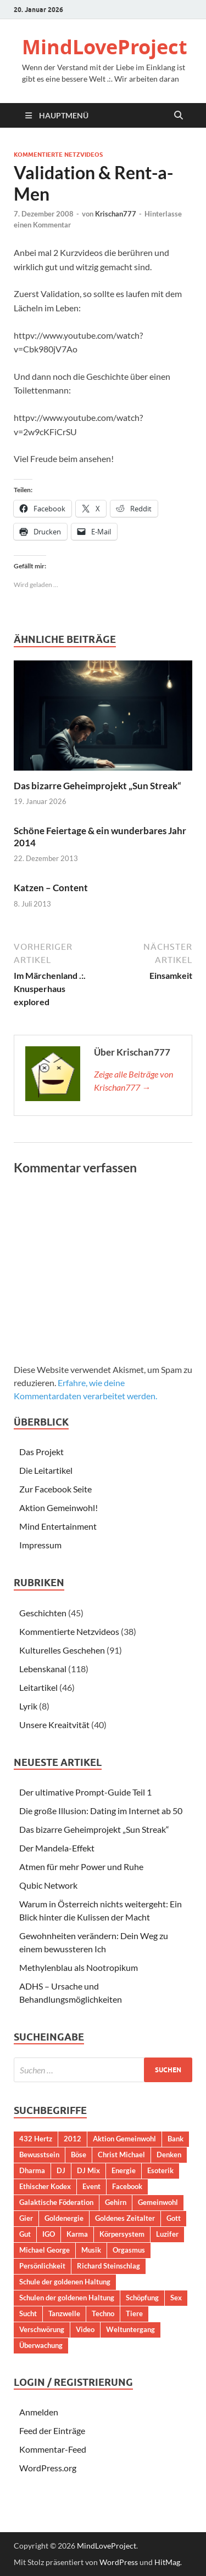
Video (85, 2329)
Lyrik (28, 1706)
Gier (26, 2218)
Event (91, 2186)
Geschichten (42, 1613)
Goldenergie (63, 2218)
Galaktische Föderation (56, 2202)
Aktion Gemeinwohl (124, 2138)
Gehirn (115, 2202)
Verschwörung (41, 2329)
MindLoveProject (104, 46)
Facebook (127, 2186)
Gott (173, 2218)
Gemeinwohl (158, 2202)
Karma (77, 2234)
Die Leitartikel (46, 1470)
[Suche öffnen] (178, 115)
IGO (48, 2234)
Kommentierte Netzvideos (58, 154)
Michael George (44, 2250)
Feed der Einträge (52, 2430)
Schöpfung (142, 2297)
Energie (124, 2170)
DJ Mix (88, 2170)
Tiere (134, 2313)
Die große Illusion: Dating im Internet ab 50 (100, 1810)
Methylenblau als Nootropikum (78, 1967)
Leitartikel (38, 1687)
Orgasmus (129, 2250)
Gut (25, 2234)
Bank (175, 2138)
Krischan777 (115, 213)
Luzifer (167, 2234)
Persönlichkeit (42, 2265)
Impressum (40, 1545)
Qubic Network (48, 1885)
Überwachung (41, 2345)
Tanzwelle (64, 2313)
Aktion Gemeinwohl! (58, 1507)
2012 (72, 2138)
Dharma (32, 2170)
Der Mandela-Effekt (56, 1848)
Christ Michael (121, 2154)
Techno (103, 2313)
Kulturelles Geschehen (62, 1650)
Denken (169, 2154)
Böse (78, 2154)
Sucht (28, 2313)
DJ (61, 2170)
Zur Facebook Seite (55, 1489)
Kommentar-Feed (52, 2449)
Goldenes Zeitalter (125, 2218)
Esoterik (160, 2170)
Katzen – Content (51, 887)
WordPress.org (47, 2468)
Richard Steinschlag (108, 2265)
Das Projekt (41, 1451)
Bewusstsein (39, 2154)
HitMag (167, 2562)
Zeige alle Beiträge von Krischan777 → (133, 1080)
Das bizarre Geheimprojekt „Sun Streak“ (97, 785)
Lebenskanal (42, 1668)
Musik (91, 2250)
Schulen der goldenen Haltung (66, 2297)
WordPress (118, 2562)
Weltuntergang (130, 2329)
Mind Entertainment (58, 1526)
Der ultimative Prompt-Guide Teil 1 (85, 1792)
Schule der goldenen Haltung (64, 2281)
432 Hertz (35, 2138)
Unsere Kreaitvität (54, 1724)
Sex (176, 2297)
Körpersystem (121, 2234)
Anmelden (38, 2412)
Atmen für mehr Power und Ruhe (81, 1866)
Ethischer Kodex (45, 2186)
